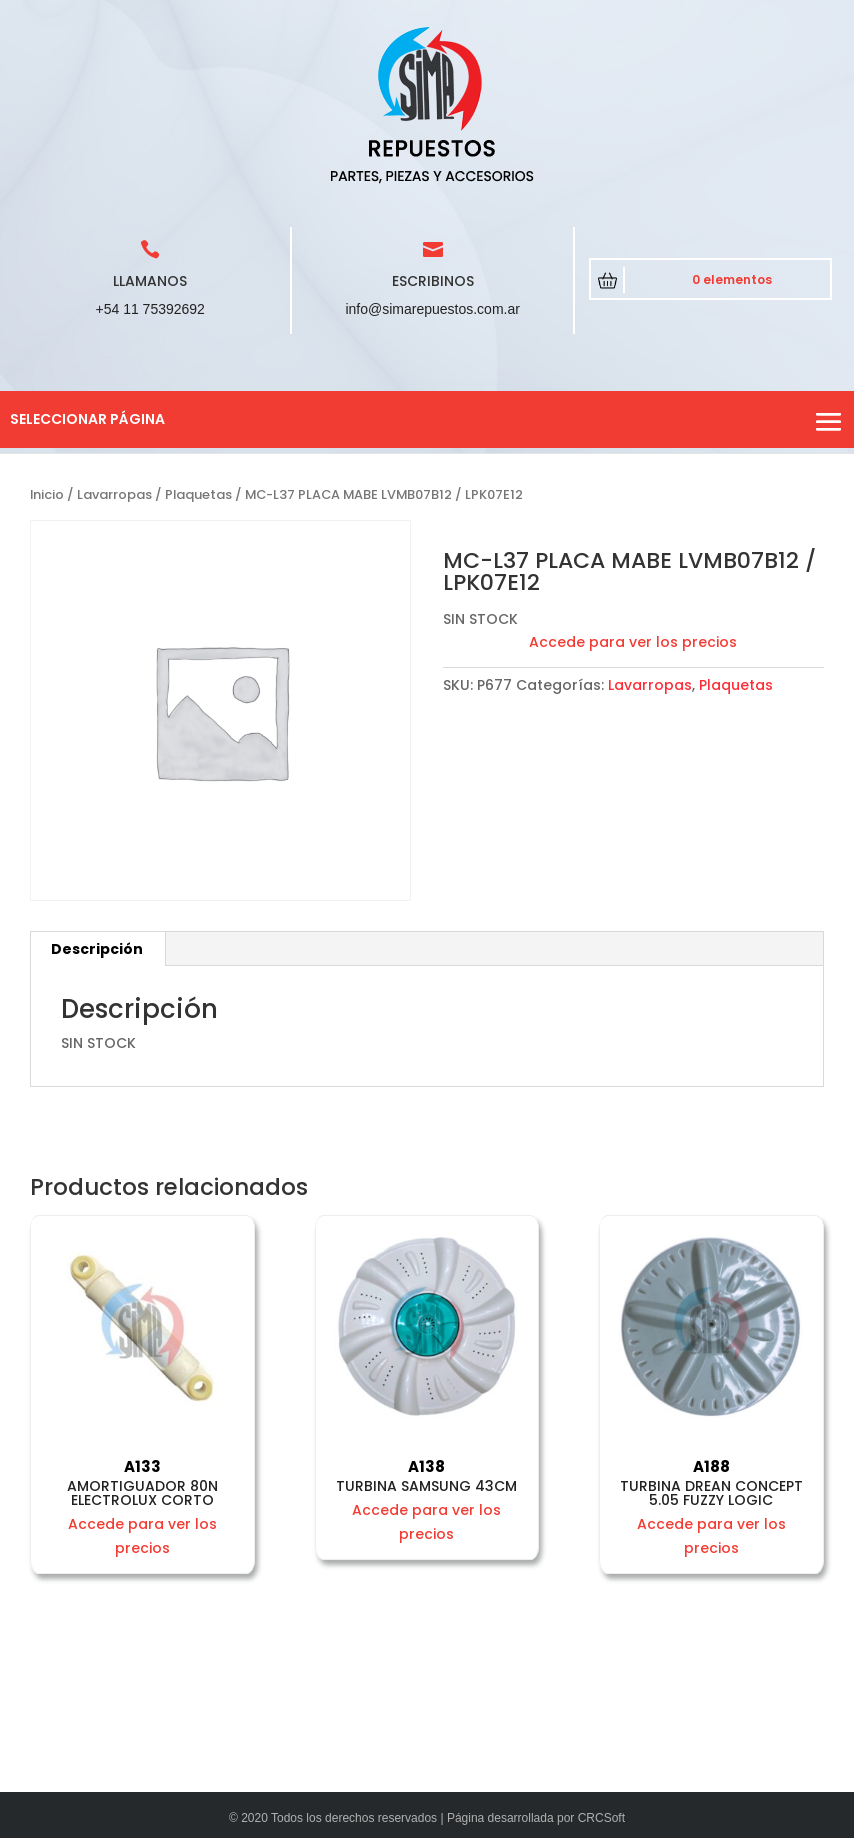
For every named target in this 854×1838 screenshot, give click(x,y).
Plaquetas (198, 494)
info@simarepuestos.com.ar (432, 309)
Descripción (97, 949)
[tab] (97, 949)
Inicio (47, 494)
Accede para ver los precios (633, 642)
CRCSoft (601, 1818)
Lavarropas (114, 494)
